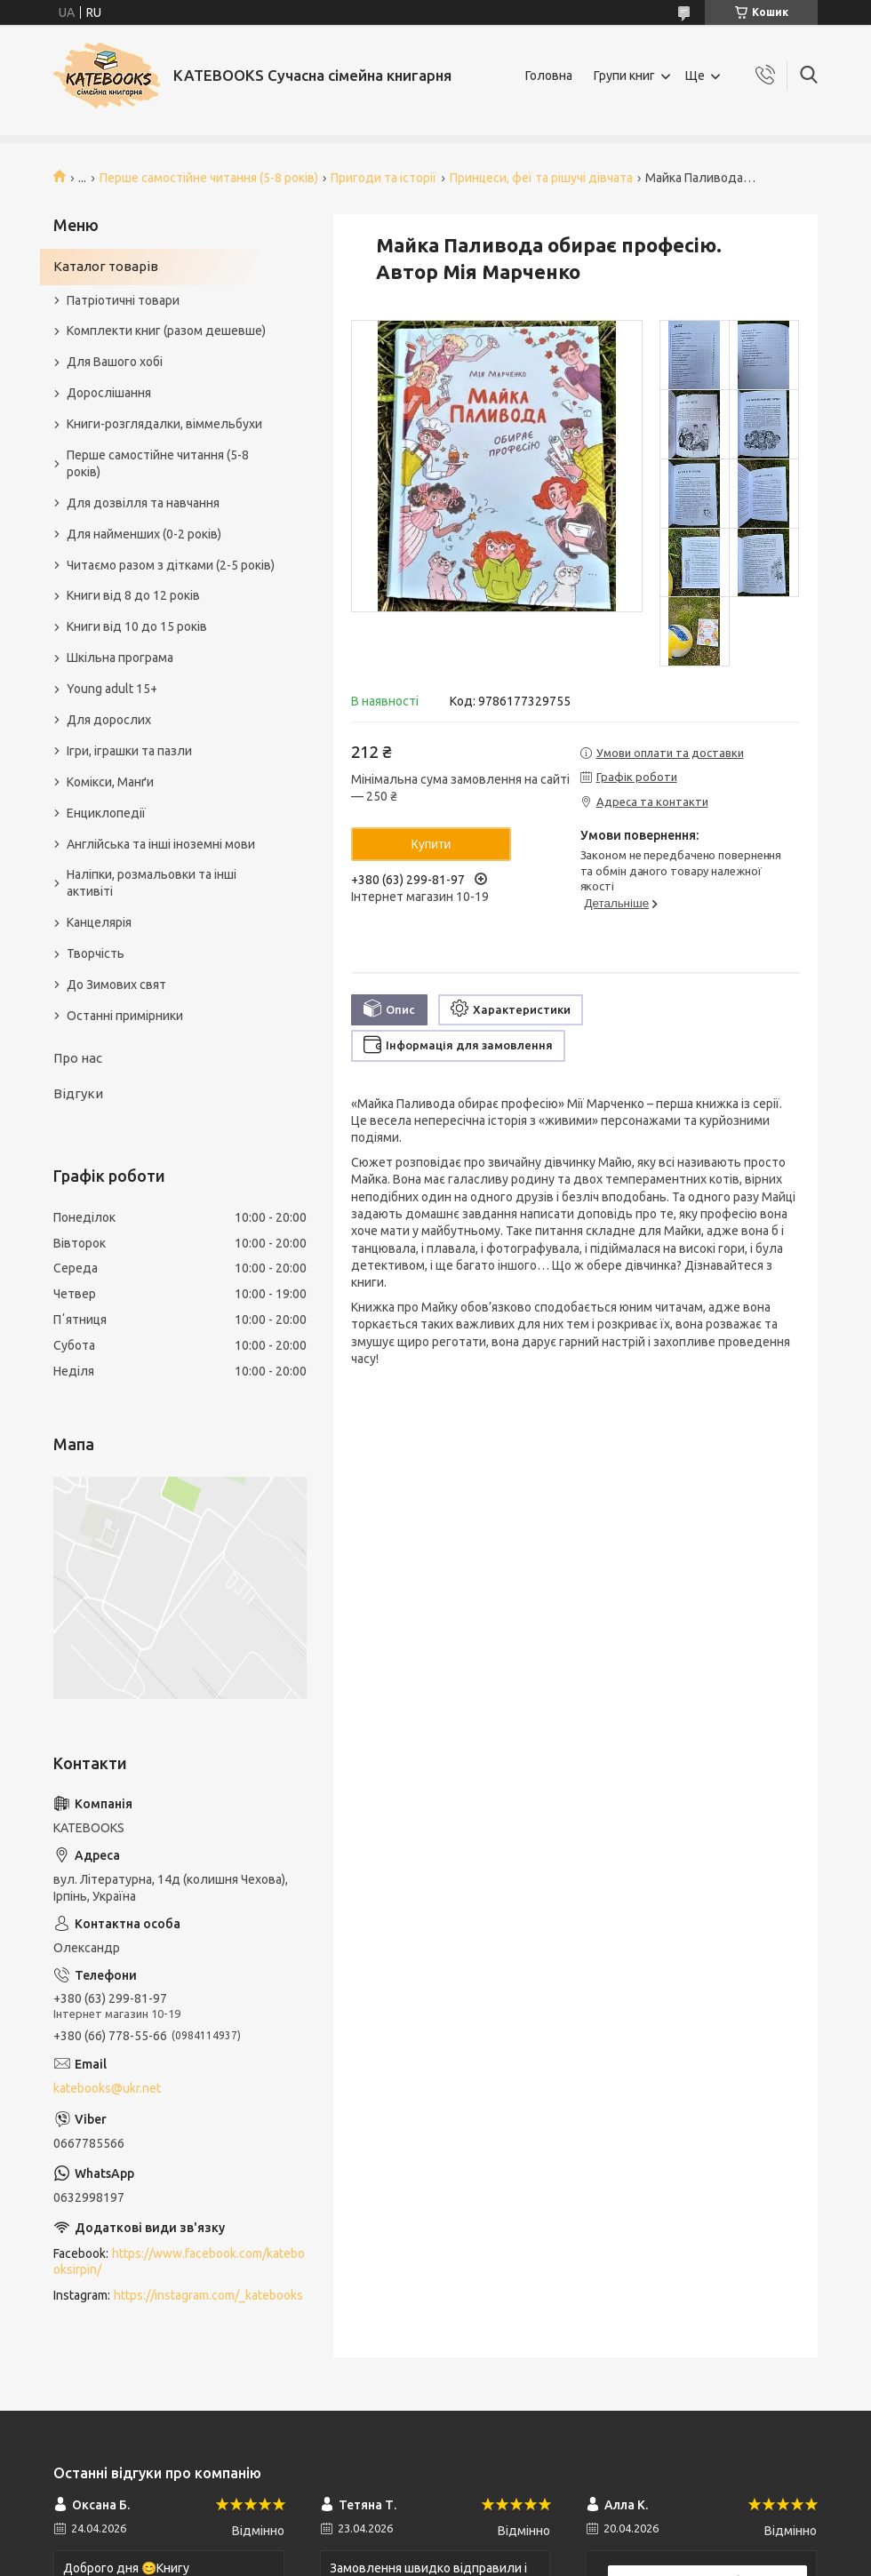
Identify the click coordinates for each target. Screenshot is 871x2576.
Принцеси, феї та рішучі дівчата (541, 178)
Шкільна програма (120, 657)
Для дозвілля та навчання (143, 503)
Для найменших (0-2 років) (144, 534)
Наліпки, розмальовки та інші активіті (151, 882)
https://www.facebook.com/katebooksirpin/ (179, 2261)
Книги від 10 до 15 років (137, 626)
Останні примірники (125, 1016)
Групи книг (624, 75)
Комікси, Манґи (110, 782)
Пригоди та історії (383, 178)
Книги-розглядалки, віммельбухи (164, 424)
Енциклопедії (106, 813)
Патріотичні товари (123, 300)
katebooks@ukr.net (107, 2088)
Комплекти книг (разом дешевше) (166, 330)
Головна (548, 75)
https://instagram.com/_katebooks (208, 2295)
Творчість (95, 953)
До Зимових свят (116, 984)
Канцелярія (99, 922)
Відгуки (78, 1093)
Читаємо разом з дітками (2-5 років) (171, 565)
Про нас (77, 1057)
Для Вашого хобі (115, 362)
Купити (431, 844)
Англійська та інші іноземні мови (161, 844)
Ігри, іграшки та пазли (129, 751)
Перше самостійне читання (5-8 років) (209, 178)
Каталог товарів (105, 266)
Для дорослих (109, 720)
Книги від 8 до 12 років (133, 595)
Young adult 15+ (112, 689)
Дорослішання (109, 393)
